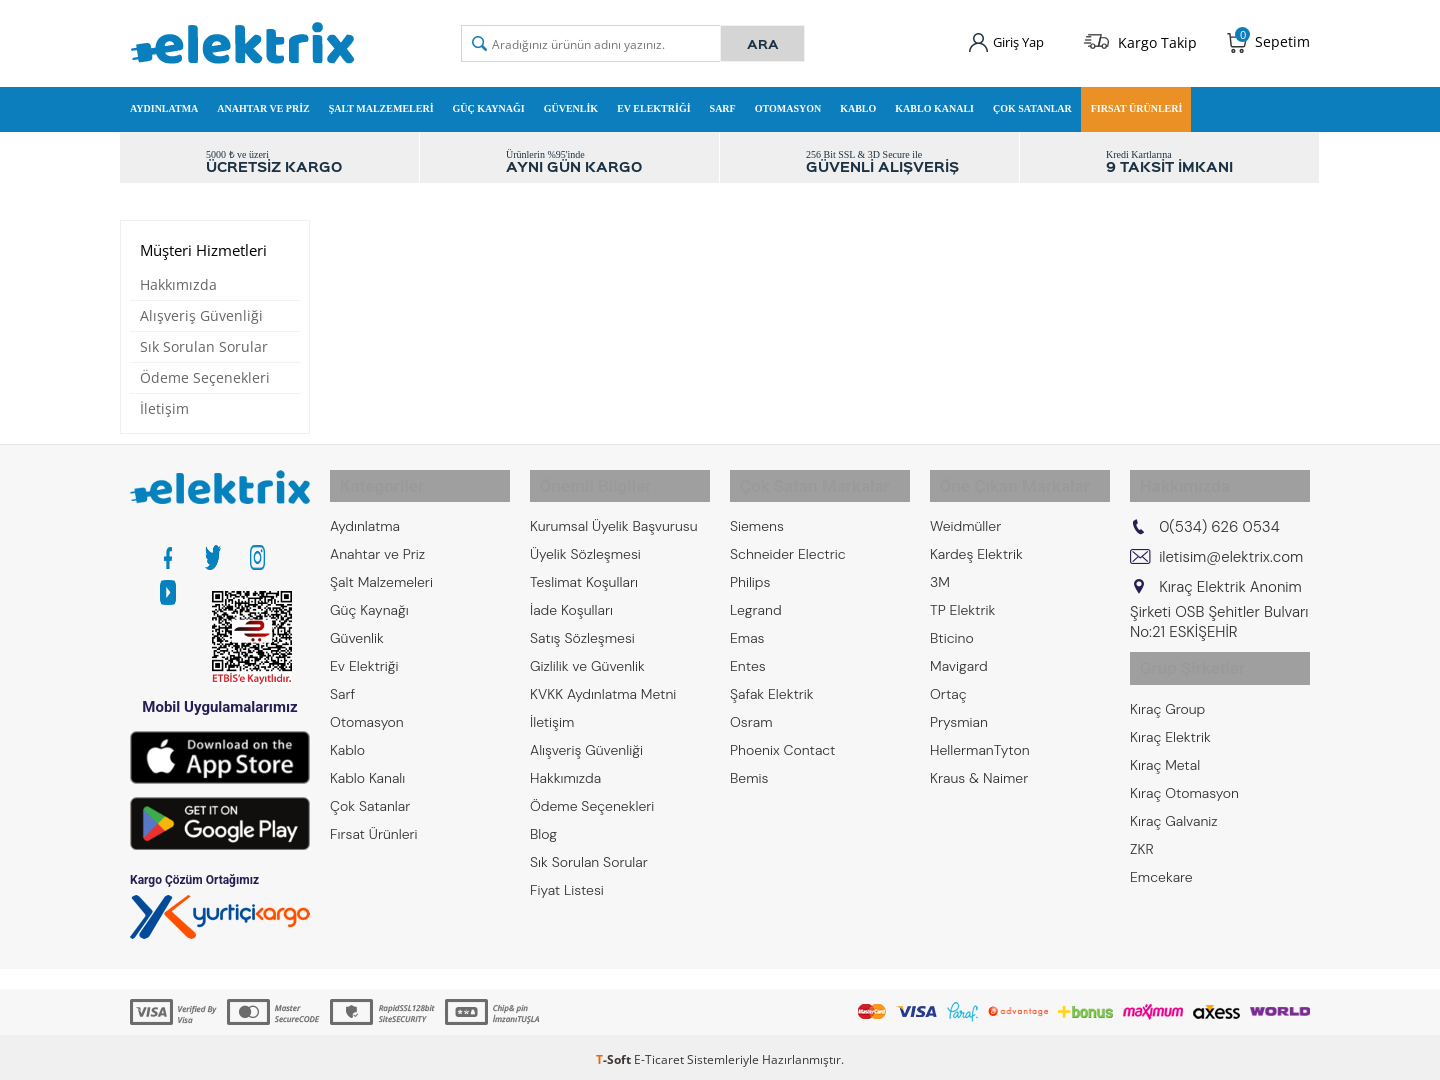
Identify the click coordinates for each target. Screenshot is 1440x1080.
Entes (748, 654)
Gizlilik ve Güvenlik (587, 654)
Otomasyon (788, 103)
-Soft (615, 1054)
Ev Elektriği (653, 103)
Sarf (723, 103)
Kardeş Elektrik (976, 542)
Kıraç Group (1167, 684)
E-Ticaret (659, 1054)
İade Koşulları (571, 598)
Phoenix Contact (782, 738)
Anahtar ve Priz (263, 103)
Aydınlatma (164, 103)
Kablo (858, 103)
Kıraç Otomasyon (1184, 768)
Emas (747, 626)
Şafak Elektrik (772, 682)
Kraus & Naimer (979, 766)
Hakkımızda (178, 284)
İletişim (164, 408)
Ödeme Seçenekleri (205, 377)
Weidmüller (965, 514)
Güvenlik (571, 103)
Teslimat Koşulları (584, 570)
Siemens (757, 514)
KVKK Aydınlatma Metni (603, 682)
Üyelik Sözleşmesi (585, 542)
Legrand (756, 598)
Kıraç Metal (1165, 740)
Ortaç (948, 682)
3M (940, 570)
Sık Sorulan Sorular (204, 346)
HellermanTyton (980, 738)
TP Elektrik (962, 598)
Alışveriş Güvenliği (201, 315)
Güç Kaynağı (489, 103)
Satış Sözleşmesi (582, 626)
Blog (543, 822)
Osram (751, 710)
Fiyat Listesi (567, 878)
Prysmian (959, 710)
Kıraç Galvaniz (1174, 796)
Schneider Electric (788, 542)
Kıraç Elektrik (1170, 712)
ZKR (1142, 824)
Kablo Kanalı (934, 103)
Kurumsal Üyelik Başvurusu (614, 514)
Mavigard (959, 654)
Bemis (749, 766)
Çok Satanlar (1032, 103)
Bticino (952, 626)
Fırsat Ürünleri (1137, 103)
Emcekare (1161, 852)
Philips (750, 570)
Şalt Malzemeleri (381, 103)
